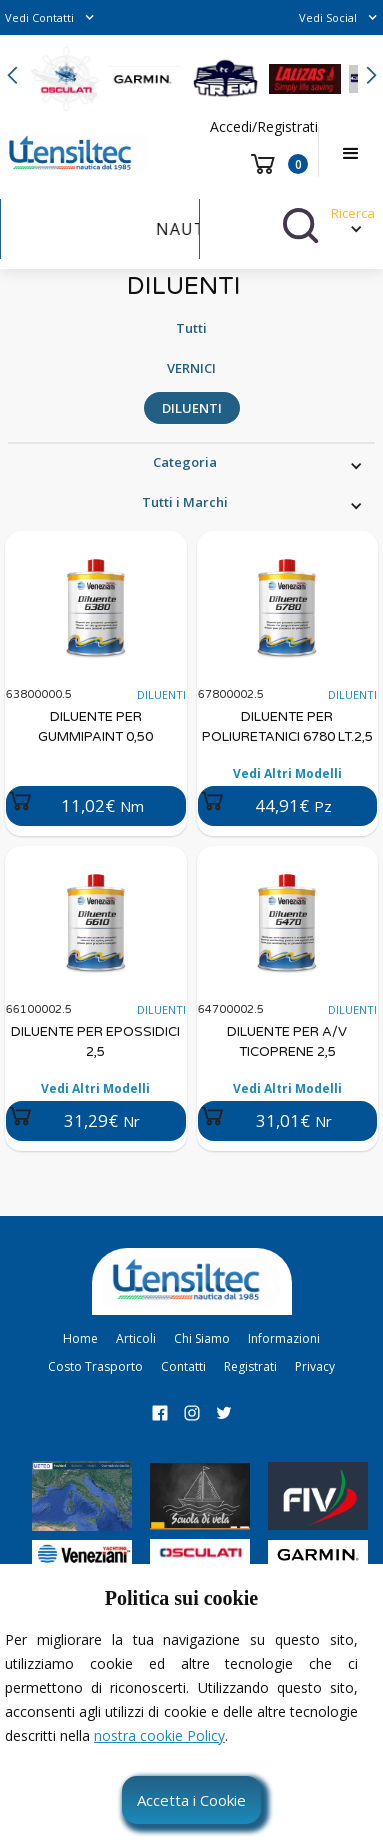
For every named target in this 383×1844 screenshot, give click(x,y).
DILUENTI (192, 408)
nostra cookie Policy (159, 1735)
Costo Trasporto (95, 1366)
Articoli (136, 1338)
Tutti (191, 328)
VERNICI (191, 368)
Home (80, 1338)
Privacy (315, 1366)
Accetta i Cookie (191, 1800)
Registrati (250, 1366)
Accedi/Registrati (264, 126)
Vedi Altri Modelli (287, 773)
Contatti (183, 1366)
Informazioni (284, 1338)
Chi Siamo (202, 1338)
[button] (50, 17)
